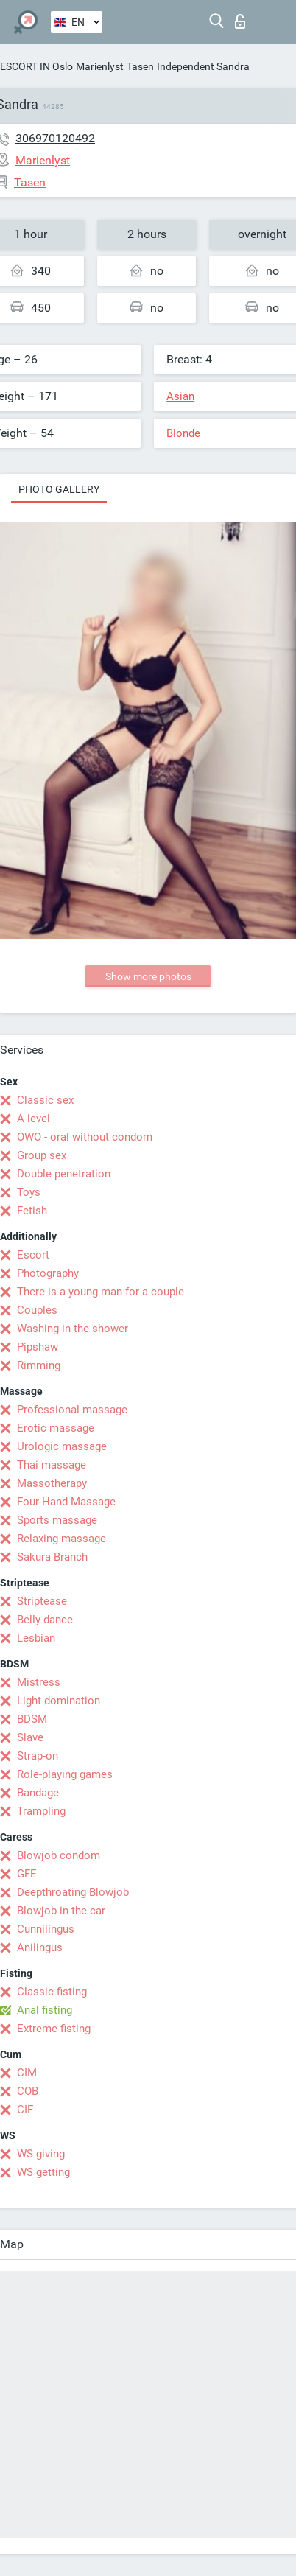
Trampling (41, 1811)
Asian (180, 396)
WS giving (41, 2153)
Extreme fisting (54, 2028)
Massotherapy (52, 1483)
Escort (33, 1254)
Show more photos (148, 976)
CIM (27, 2072)
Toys (28, 1192)
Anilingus (40, 1947)
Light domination (58, 1700)
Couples (37, 1310)
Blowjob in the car (61, 1910)
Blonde (183, 433)
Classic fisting (52, 1991)
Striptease (42, 1601)
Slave (30, 1737)
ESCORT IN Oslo (36, 66)
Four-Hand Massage (66, 1501)
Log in (240, 21)
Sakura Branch (52, 1557)
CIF (25, 2109)
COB (27, 2091)
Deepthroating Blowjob (73, 1892)
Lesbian (36, 1638)
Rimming (38, 1365)
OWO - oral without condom (84, 1137)
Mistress (38, 1682)
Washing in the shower (72, 1328)
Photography (48, 1273)
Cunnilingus (45, 1929)
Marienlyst (100, 66)
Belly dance (45, 1619)
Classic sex (45, 1100)
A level (33, 1118)
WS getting (43, 2172)
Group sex (41, 1155)
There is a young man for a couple (100, 1291)
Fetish (32, 1210)
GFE (27, 1873)
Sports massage (57, 1520)
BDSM (32, 1719)
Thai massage (51, 1464)
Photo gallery (58, 489)
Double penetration (63, 1173)
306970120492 (55, 138)
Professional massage (72, 1409)
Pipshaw (37, 1347)
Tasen (140, 66)
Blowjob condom (58, 1855)
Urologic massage (62, 1446)
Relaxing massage (61, 1538)
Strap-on (37, 1756)
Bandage (38, 1792)
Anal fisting (44, 2010)
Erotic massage (55, 1428)
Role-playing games (65, 1774)
